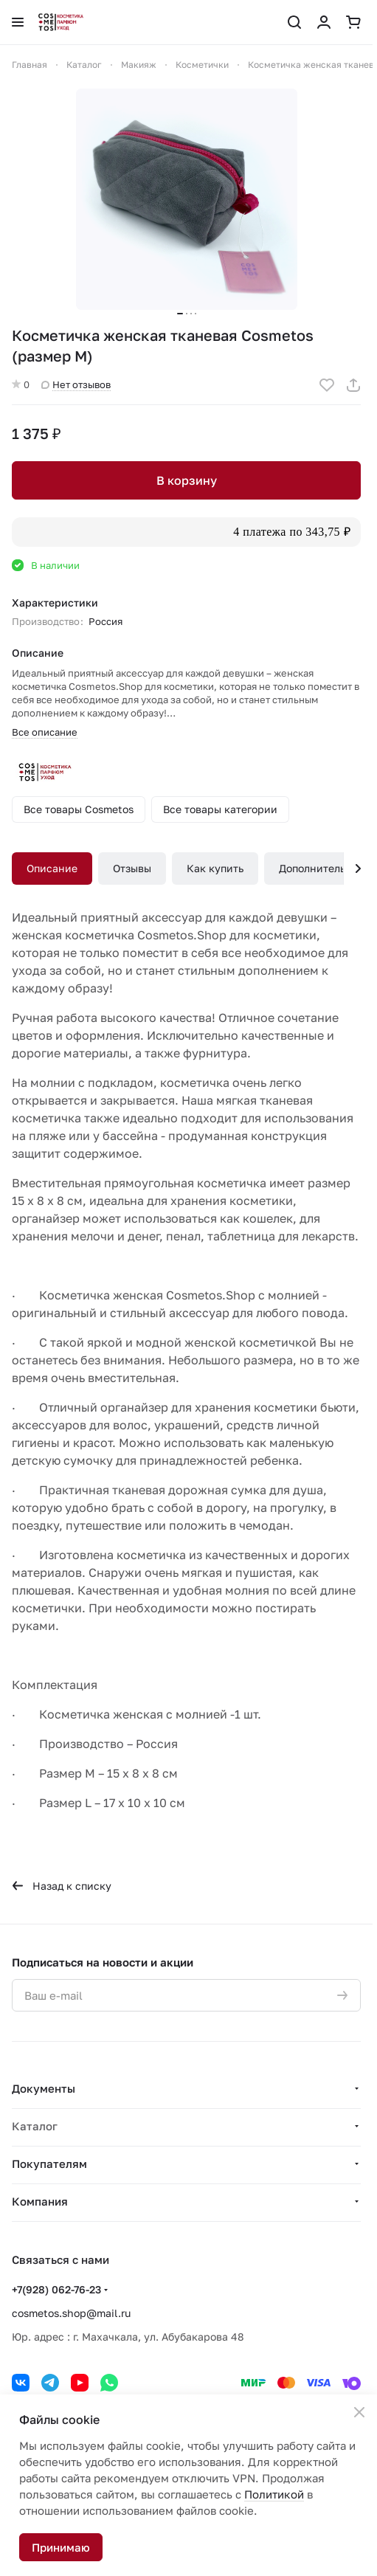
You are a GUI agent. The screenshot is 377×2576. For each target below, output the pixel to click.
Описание (52, 868)
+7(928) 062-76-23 (56, 2289)
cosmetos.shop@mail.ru (71, 2313)
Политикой (274, 2494)
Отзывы (132, 868)
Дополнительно (318, 868)
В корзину (186, 480)
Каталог (35, 2126)
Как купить (215, 868)
